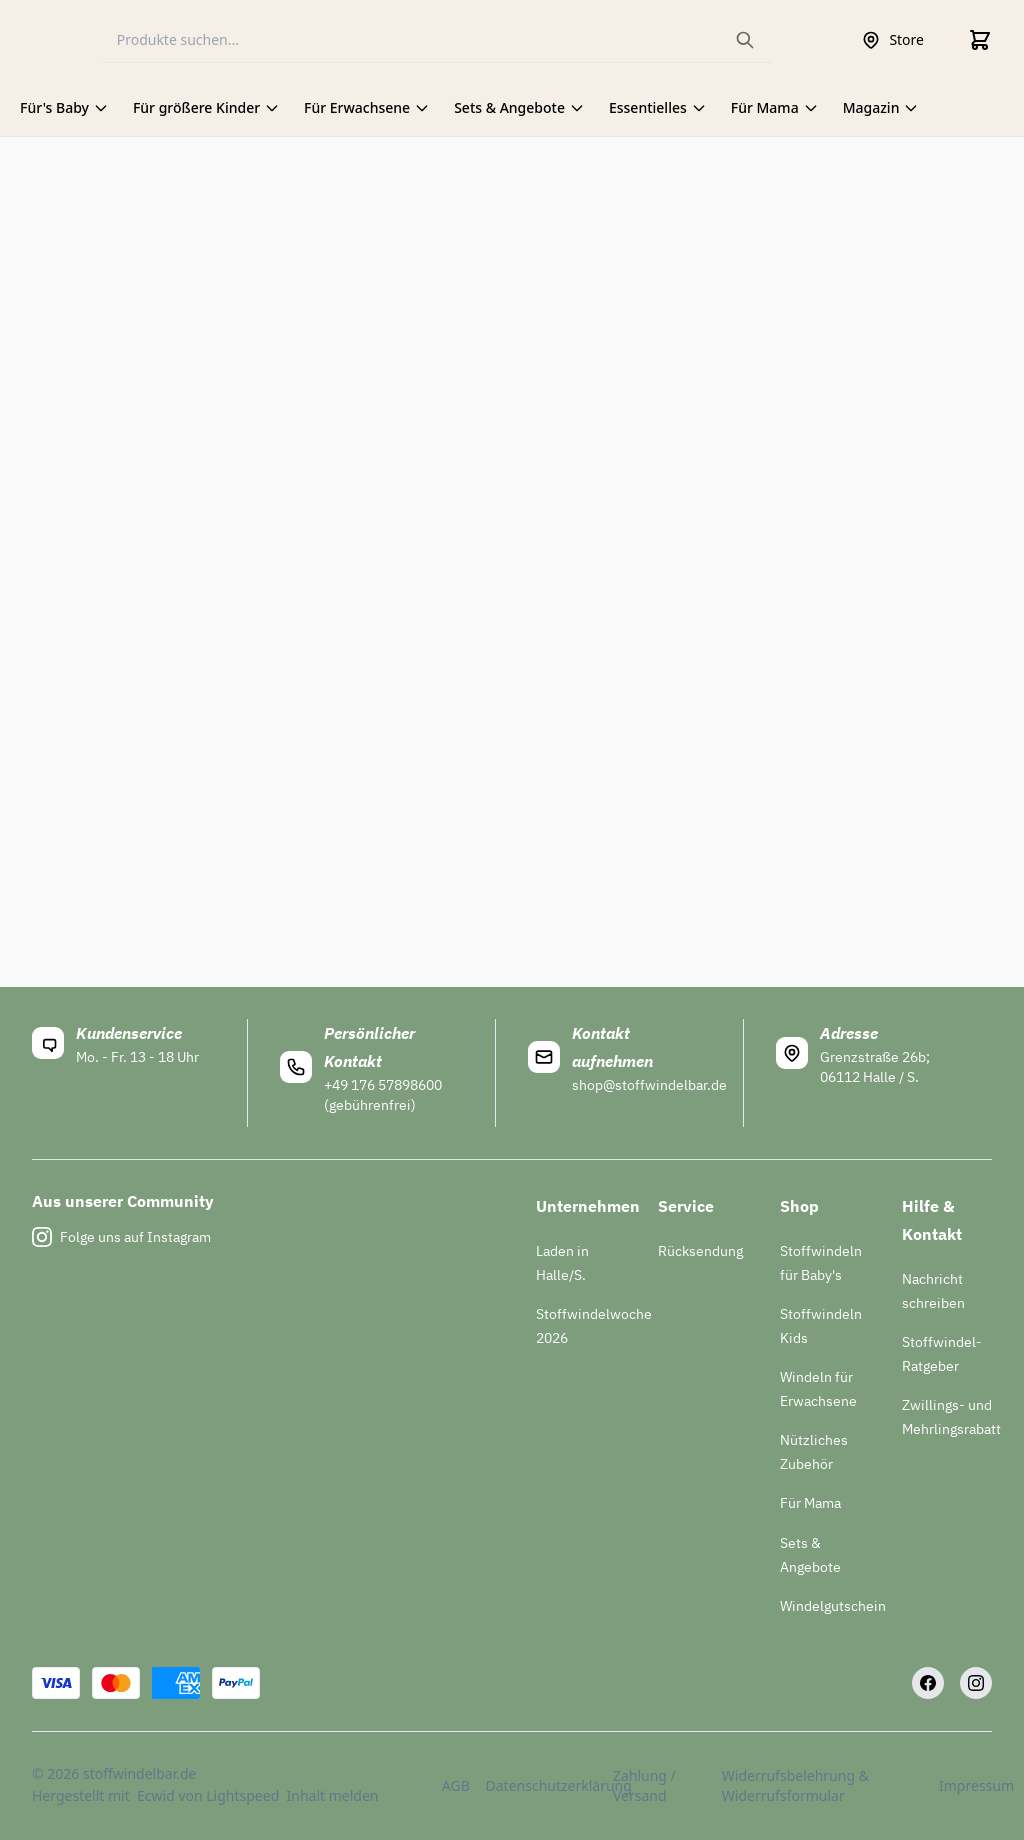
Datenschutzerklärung (537, 1785)
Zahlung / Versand (644, 1785)
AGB (452, 1785)
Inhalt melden (333, 1795)
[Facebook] (928, 1683)
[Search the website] (745, 40)
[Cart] (980, 40)
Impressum (965, 1785)
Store (892, 40)
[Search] (437, 40)
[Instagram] (976, 1683)
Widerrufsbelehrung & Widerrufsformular (795, 1785)
